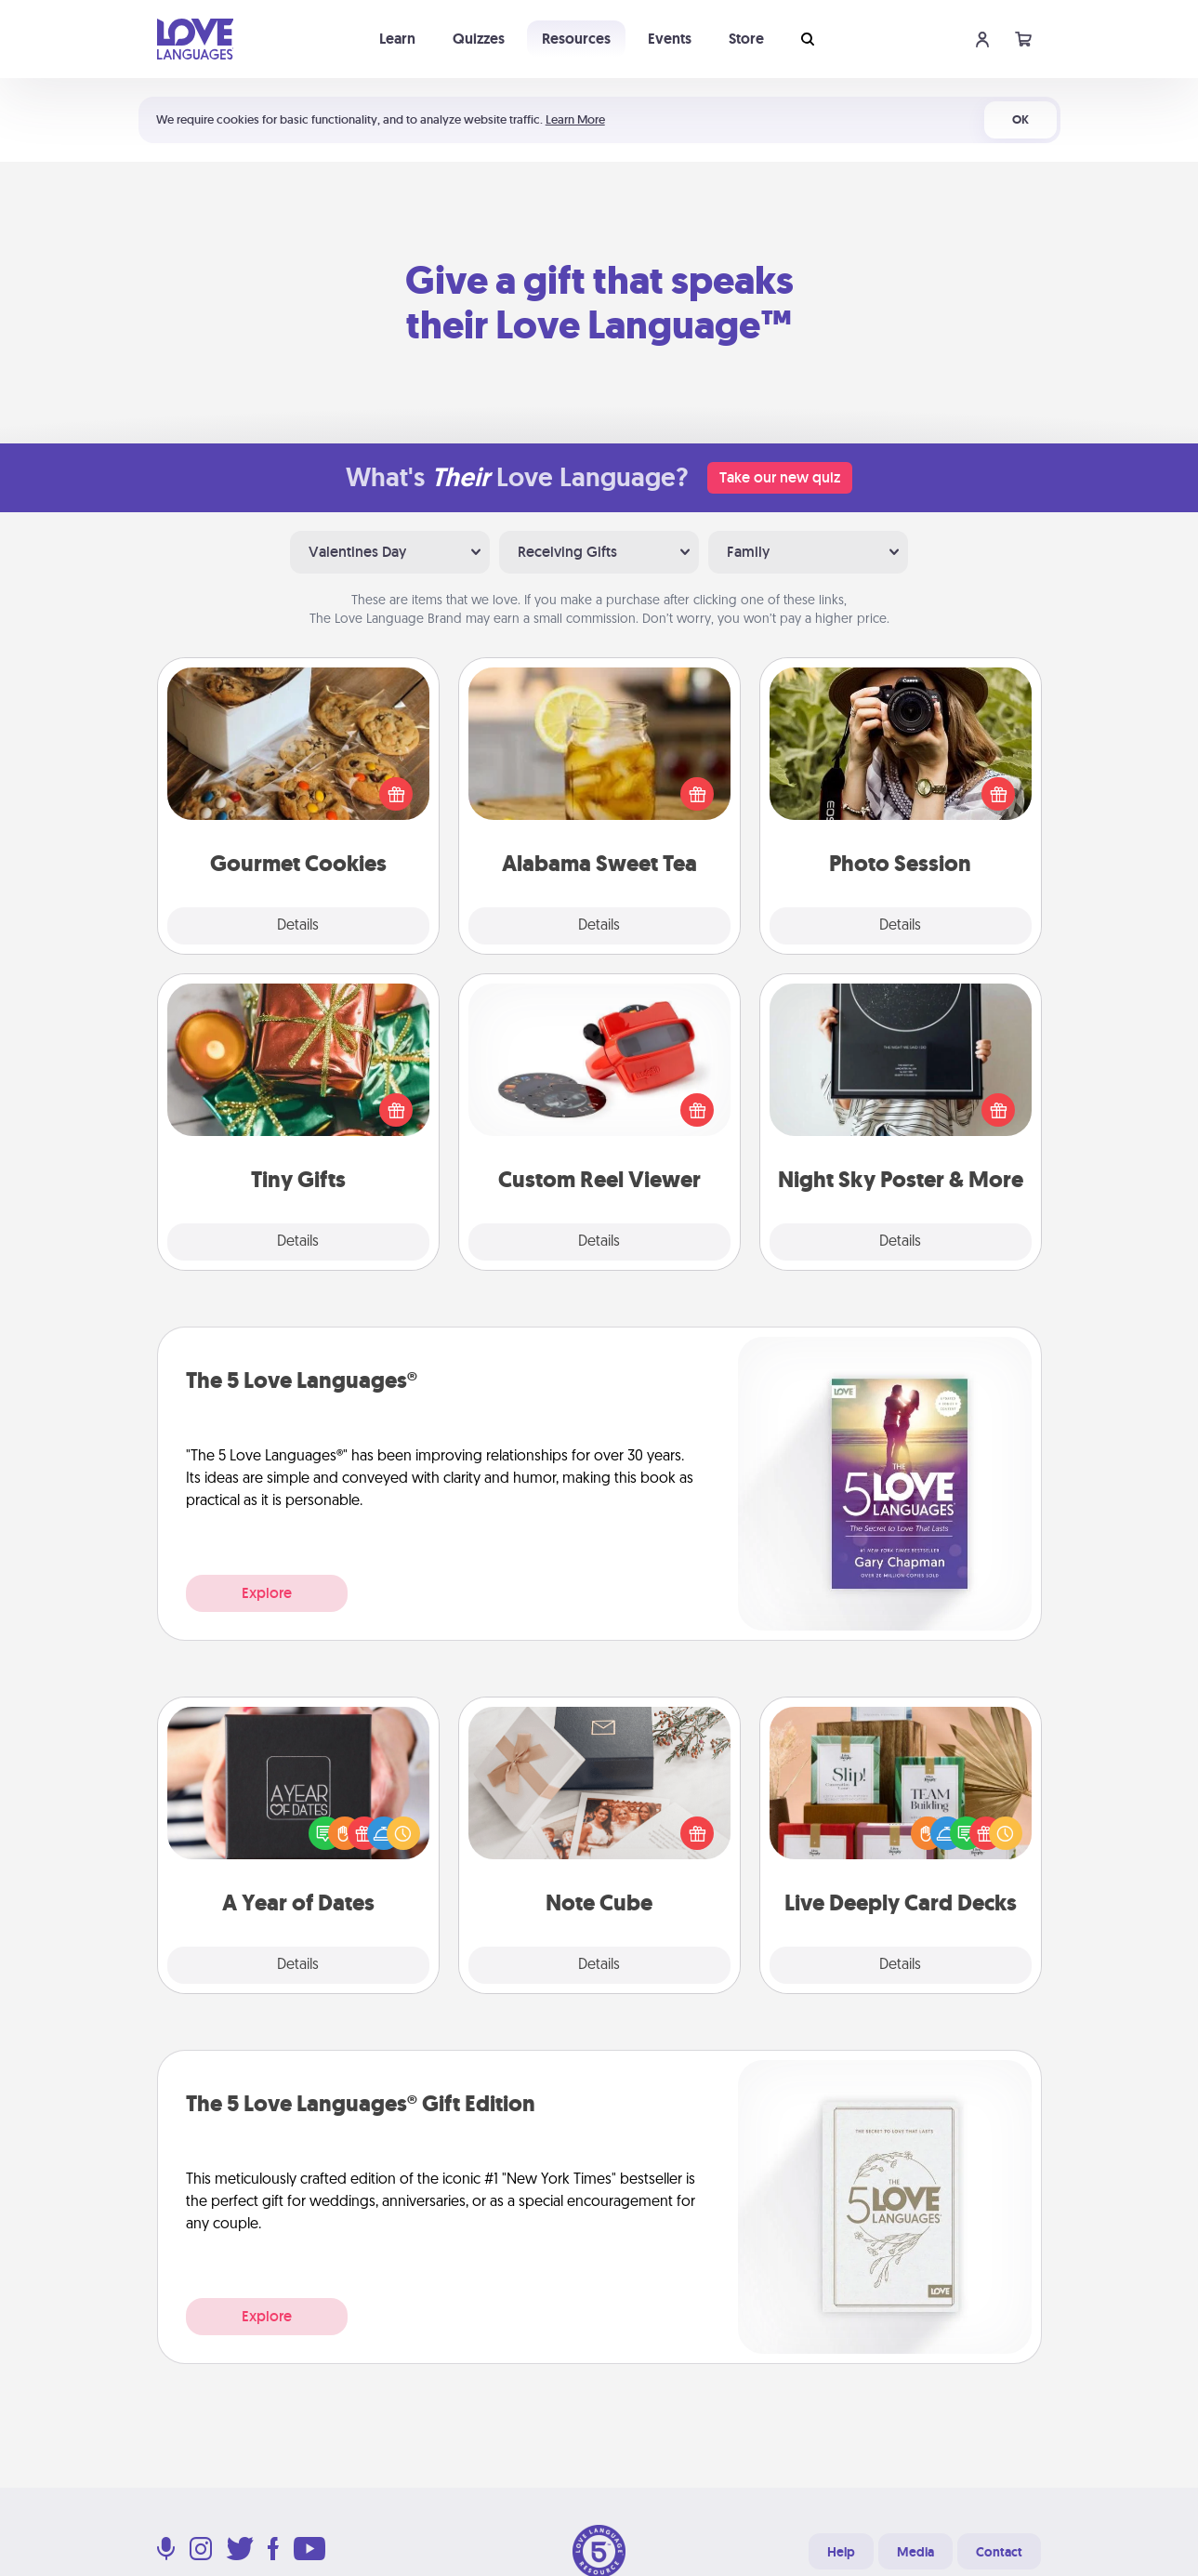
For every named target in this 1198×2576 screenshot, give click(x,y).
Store (746, 38)
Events (669, 38)
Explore (267, 1593)
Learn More (575, 119)
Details (298, 925)
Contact (999, 2551)
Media (915, 2551)
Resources (576, 38)
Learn (397, 38)
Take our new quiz (779, 477)
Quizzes (479, 38)
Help (841, 2551)
